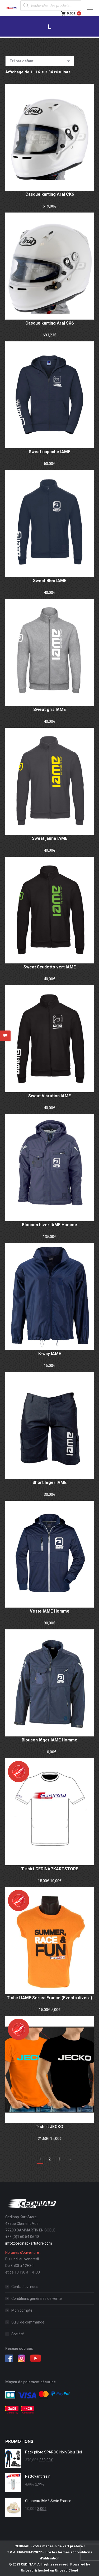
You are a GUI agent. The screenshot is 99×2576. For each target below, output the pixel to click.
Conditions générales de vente (36, 2298)
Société (17, 2334)
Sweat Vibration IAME (49, 1095)
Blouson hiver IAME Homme (49, 1224)
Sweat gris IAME (49, 709)
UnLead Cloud (66, 2570)
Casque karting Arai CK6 (49, 194)
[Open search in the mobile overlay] (50, 5)
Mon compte (21, 2310)
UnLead (27, 2570)
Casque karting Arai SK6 (49, 323)
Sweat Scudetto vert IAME (49, 966)
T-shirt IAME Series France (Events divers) (49, 1997)
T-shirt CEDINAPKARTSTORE (49, 1868)
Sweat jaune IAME (49, 838)
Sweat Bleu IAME (49, 580)
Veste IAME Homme (49, 1611)
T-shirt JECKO (49, 2126)
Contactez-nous (24, 2287)
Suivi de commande (27, 2322)
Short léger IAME (49, 1482)
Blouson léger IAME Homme (49, 1739)
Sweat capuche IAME (49, 451)
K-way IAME (49, 1353)
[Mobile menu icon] (90, 8)
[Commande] (39, 61)
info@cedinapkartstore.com (28, 2243)
